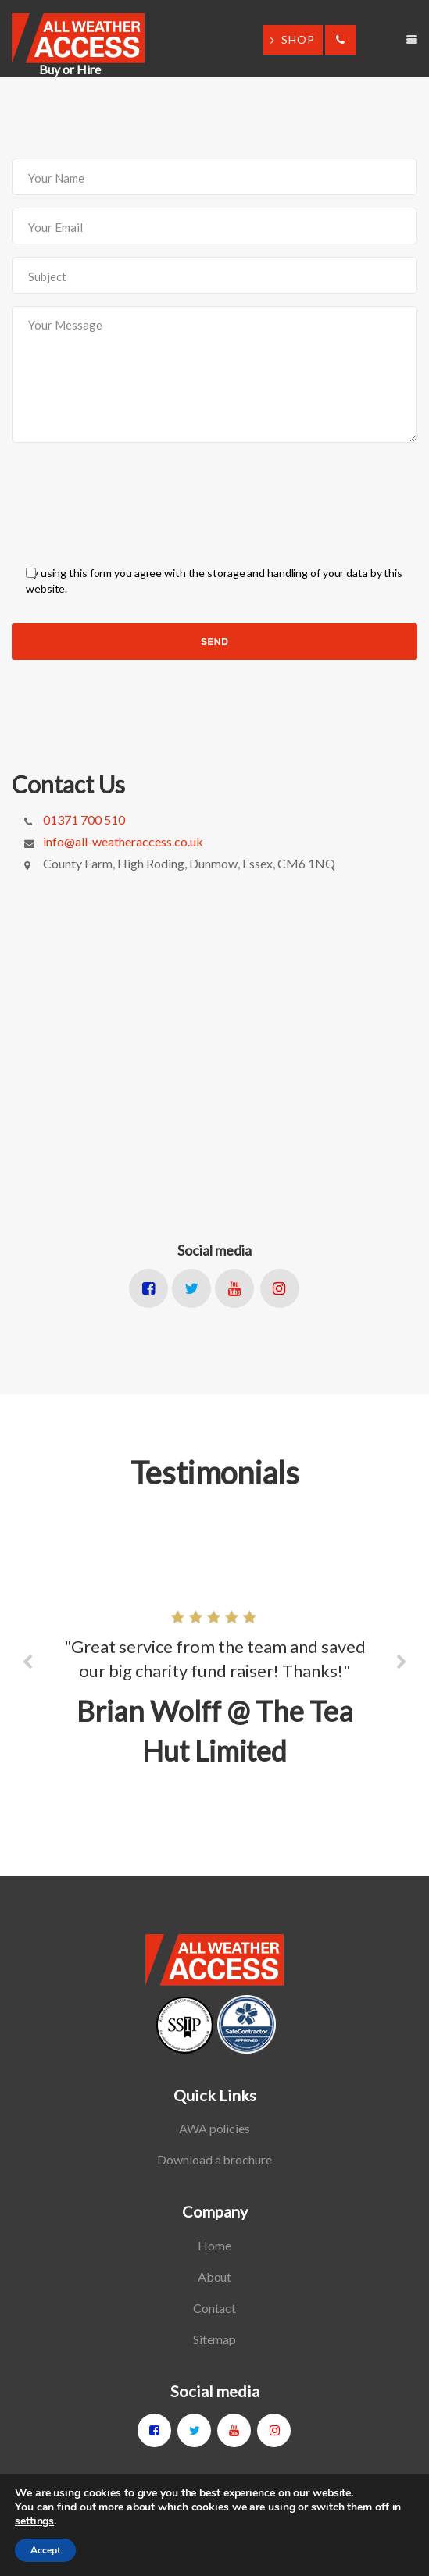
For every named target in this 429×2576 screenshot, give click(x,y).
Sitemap (214, 2339)
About (215, 2276)
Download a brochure (214, 2159)
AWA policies (214, 2128)
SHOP (292, 39)
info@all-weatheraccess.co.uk (123, 841)
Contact (214, 2307)
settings (34, 2521)
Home (214, 2245)
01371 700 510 (84, 819)
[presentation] (130, 489)
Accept (45, 2550)
